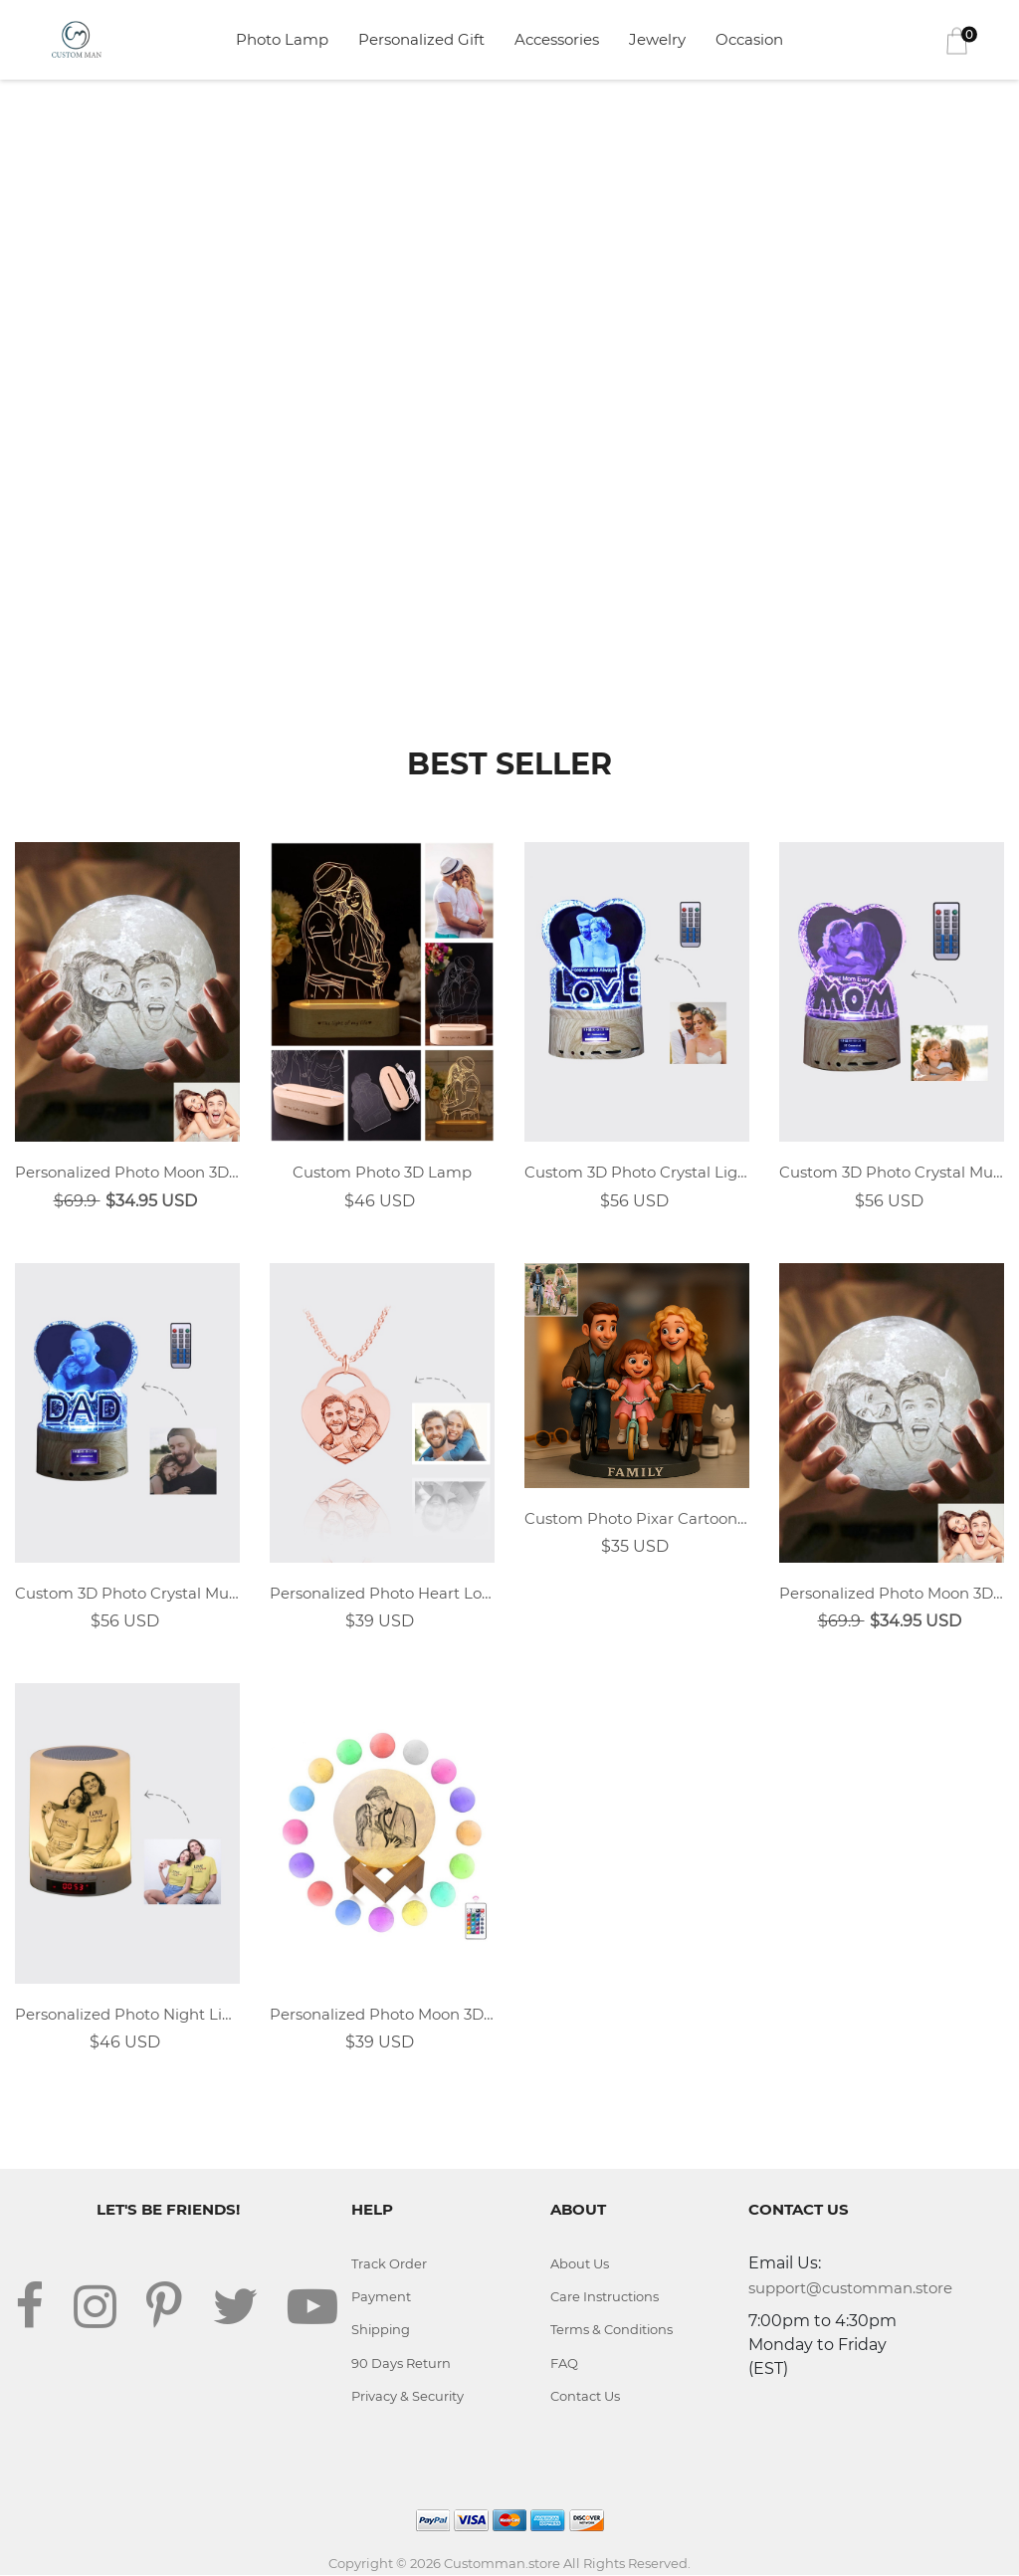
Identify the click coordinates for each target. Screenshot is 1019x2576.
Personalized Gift (421, 39)
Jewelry (657, 39)
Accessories (556, 39)
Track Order (389, 2263)
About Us (579, 2263)
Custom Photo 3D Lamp (382, 1172)
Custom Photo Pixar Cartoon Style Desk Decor (636, 1518)
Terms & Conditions (612, 2330)
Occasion (749, 39)
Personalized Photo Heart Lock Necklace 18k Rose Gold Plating (382, 1593)
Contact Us (585, 2397)
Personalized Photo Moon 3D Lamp (127, 1172)
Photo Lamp (282, 39)
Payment (381, 2296)
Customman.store (502, 2563)
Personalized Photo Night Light (127, 2014)
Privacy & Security (408, 2397)
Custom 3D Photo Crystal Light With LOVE (636, 1172)
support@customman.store (850, 2287)
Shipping (381, 2330)
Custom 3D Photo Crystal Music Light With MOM (891, 1172)
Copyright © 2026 (386, 2563)
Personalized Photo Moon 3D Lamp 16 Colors (382, 2014)
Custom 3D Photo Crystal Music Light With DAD (127, 1593)
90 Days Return (401, 2363)
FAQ (564, 2363)
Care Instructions (605, 2296)
